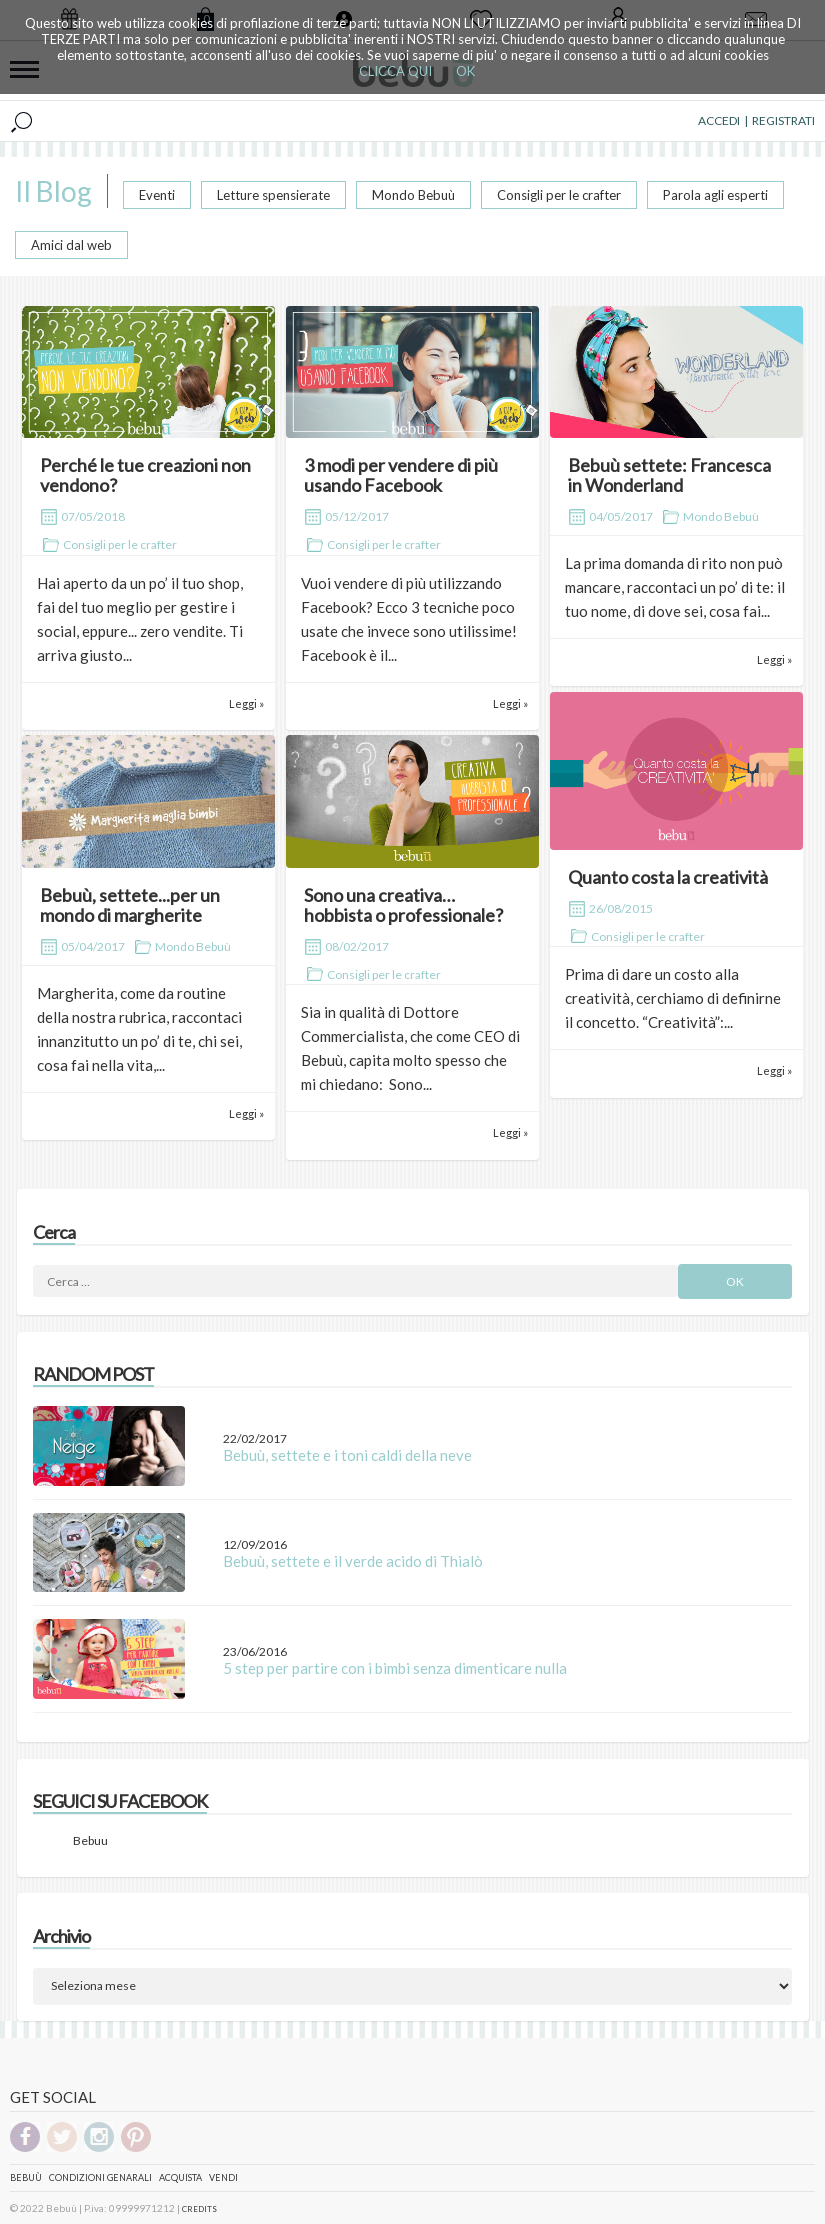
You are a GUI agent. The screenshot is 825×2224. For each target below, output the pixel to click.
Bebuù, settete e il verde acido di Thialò (353, 1561)
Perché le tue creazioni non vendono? (145, 475)
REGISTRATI (783, 120)
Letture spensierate (273, 195)
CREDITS (199, 2209)
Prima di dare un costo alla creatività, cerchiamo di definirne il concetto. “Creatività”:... (673, 998)
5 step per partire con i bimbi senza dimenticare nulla (395, 1668)
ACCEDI (719, 120)
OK (465, 71)
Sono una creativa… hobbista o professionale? (403, 905)
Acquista (180, 2177)
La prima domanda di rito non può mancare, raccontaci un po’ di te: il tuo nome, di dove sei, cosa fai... (675, 587)
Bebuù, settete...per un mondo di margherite (130, 905)
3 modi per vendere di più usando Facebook (401, 475)
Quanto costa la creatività (668, 877)
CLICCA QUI (395, 71)
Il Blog (53, 191)
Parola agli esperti (715, 195)
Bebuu (90, 1840)
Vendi (223, 2177)
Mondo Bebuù (413, 195)
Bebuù (26, 2177)
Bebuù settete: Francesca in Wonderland (669, 475)
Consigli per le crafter (559, 195)
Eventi (157, 195)
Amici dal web (71, 245)
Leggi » (246, 703)
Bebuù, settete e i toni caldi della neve (347, 1455)
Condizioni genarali (100, 2177)
